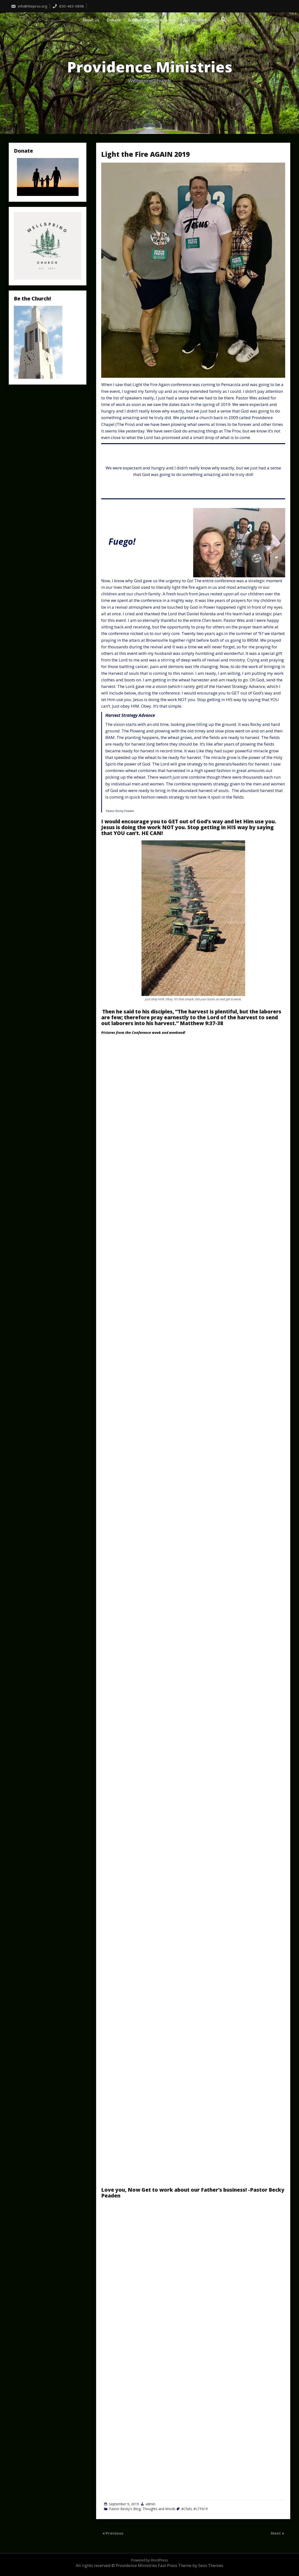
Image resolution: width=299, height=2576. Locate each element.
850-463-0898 (68, 6)
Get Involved (195, 20)
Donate (114, 20)
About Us (91, 20)
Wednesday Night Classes (152, 20)
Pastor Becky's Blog (125, 2508)
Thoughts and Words (158, 2508)
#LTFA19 (200, 2508)
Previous (115, 2533)
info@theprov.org (29, 6)
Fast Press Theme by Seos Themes (190, 2565)
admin (150, 2504)
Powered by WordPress (149, 2560)
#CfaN (186, 2508)
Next (276, 2533)
